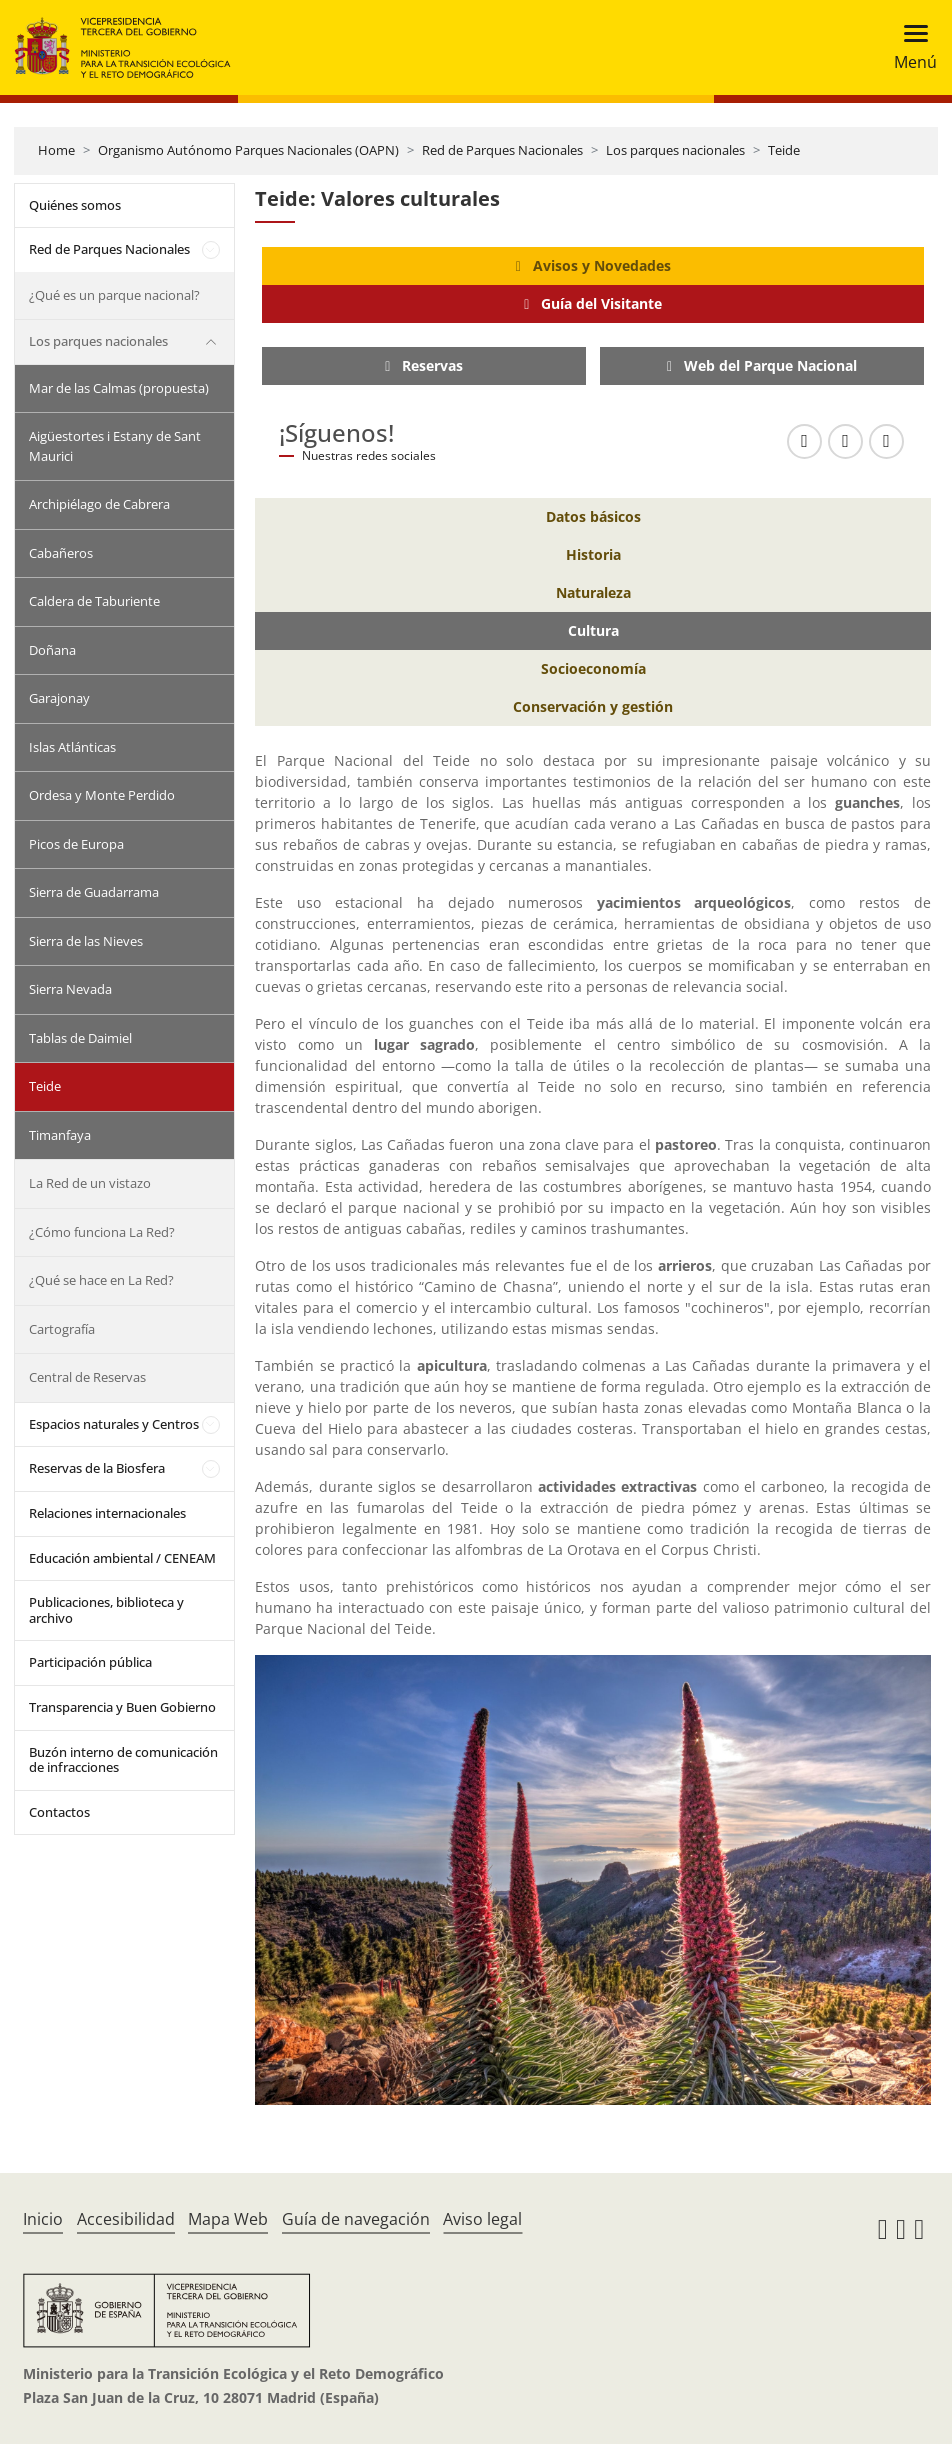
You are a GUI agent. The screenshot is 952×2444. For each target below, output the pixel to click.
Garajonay (59, 698)
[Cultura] (593, 631)
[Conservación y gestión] (593, 707)
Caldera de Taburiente (94, 601)
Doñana (52, 650)
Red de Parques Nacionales (502, 150)
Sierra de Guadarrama (94, 892)
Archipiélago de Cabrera (99, 504)
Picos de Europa (76, 844)
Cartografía (62, 1329)
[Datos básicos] (593, 517)
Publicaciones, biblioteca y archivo (106, 1610)
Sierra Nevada (70, 989)
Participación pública (90, 1662)
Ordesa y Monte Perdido (102, 795)
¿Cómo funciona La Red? (102, 1232)
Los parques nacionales (675, 150)
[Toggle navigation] (909, 47)
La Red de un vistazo (90, 1183)
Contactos (59, 1812)
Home (56, 150)
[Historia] (593, 555)
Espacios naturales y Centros (114, 1424)
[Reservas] (424, 366)
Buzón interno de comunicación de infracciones (123, 1760)
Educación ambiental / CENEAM (122, 1558)
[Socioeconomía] (593, 669)
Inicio (43, 2219)
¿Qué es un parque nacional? (114, 295)
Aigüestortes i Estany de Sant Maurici (115, 446)
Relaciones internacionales (107, 1513)
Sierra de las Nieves (86, 941)
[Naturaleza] (593, 593)
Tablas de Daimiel (80, 1038)
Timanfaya (60, 1135)
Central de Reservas (87, 1377)
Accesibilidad (126, 2219)
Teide (784, 150)
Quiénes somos (75, 205)
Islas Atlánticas (72, 747)
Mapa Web (228, 2219)
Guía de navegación (356, 2219)
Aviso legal (482, 2219)
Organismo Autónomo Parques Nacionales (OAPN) (248, 150)
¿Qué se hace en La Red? (101, 1280)
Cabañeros (61, 553)
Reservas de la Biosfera (97, 1468)
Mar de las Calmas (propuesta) (119, 388)
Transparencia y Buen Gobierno (122, 1707)
